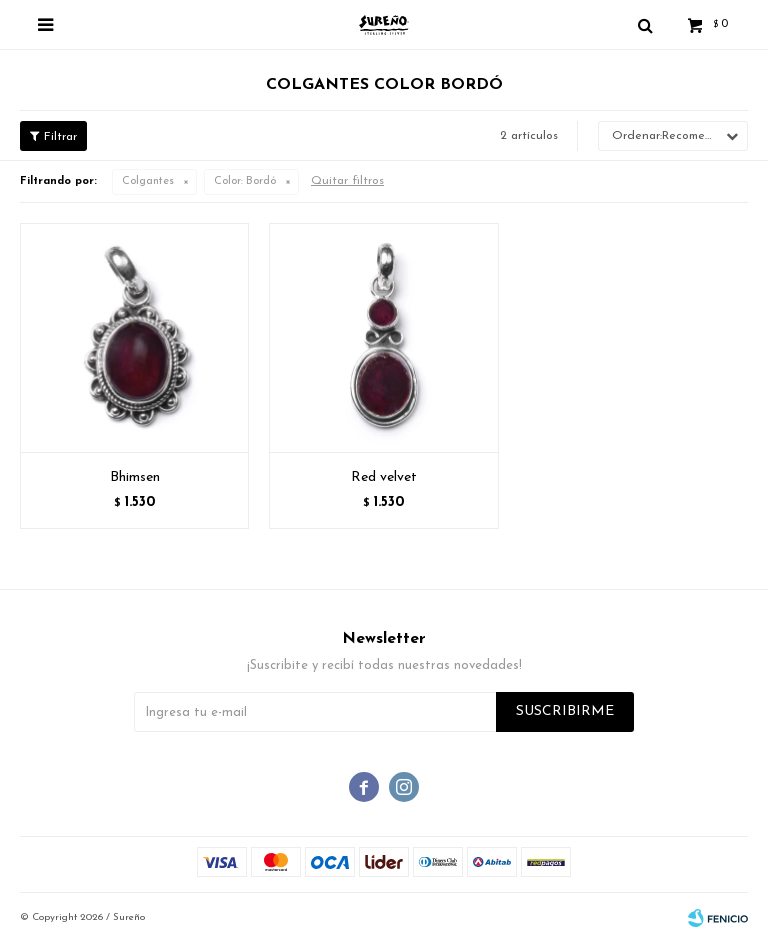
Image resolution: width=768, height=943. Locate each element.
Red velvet (384, 477)
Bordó (245, 181)
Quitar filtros (347, 181)
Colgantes (148, 181)
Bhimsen (135, 477)
